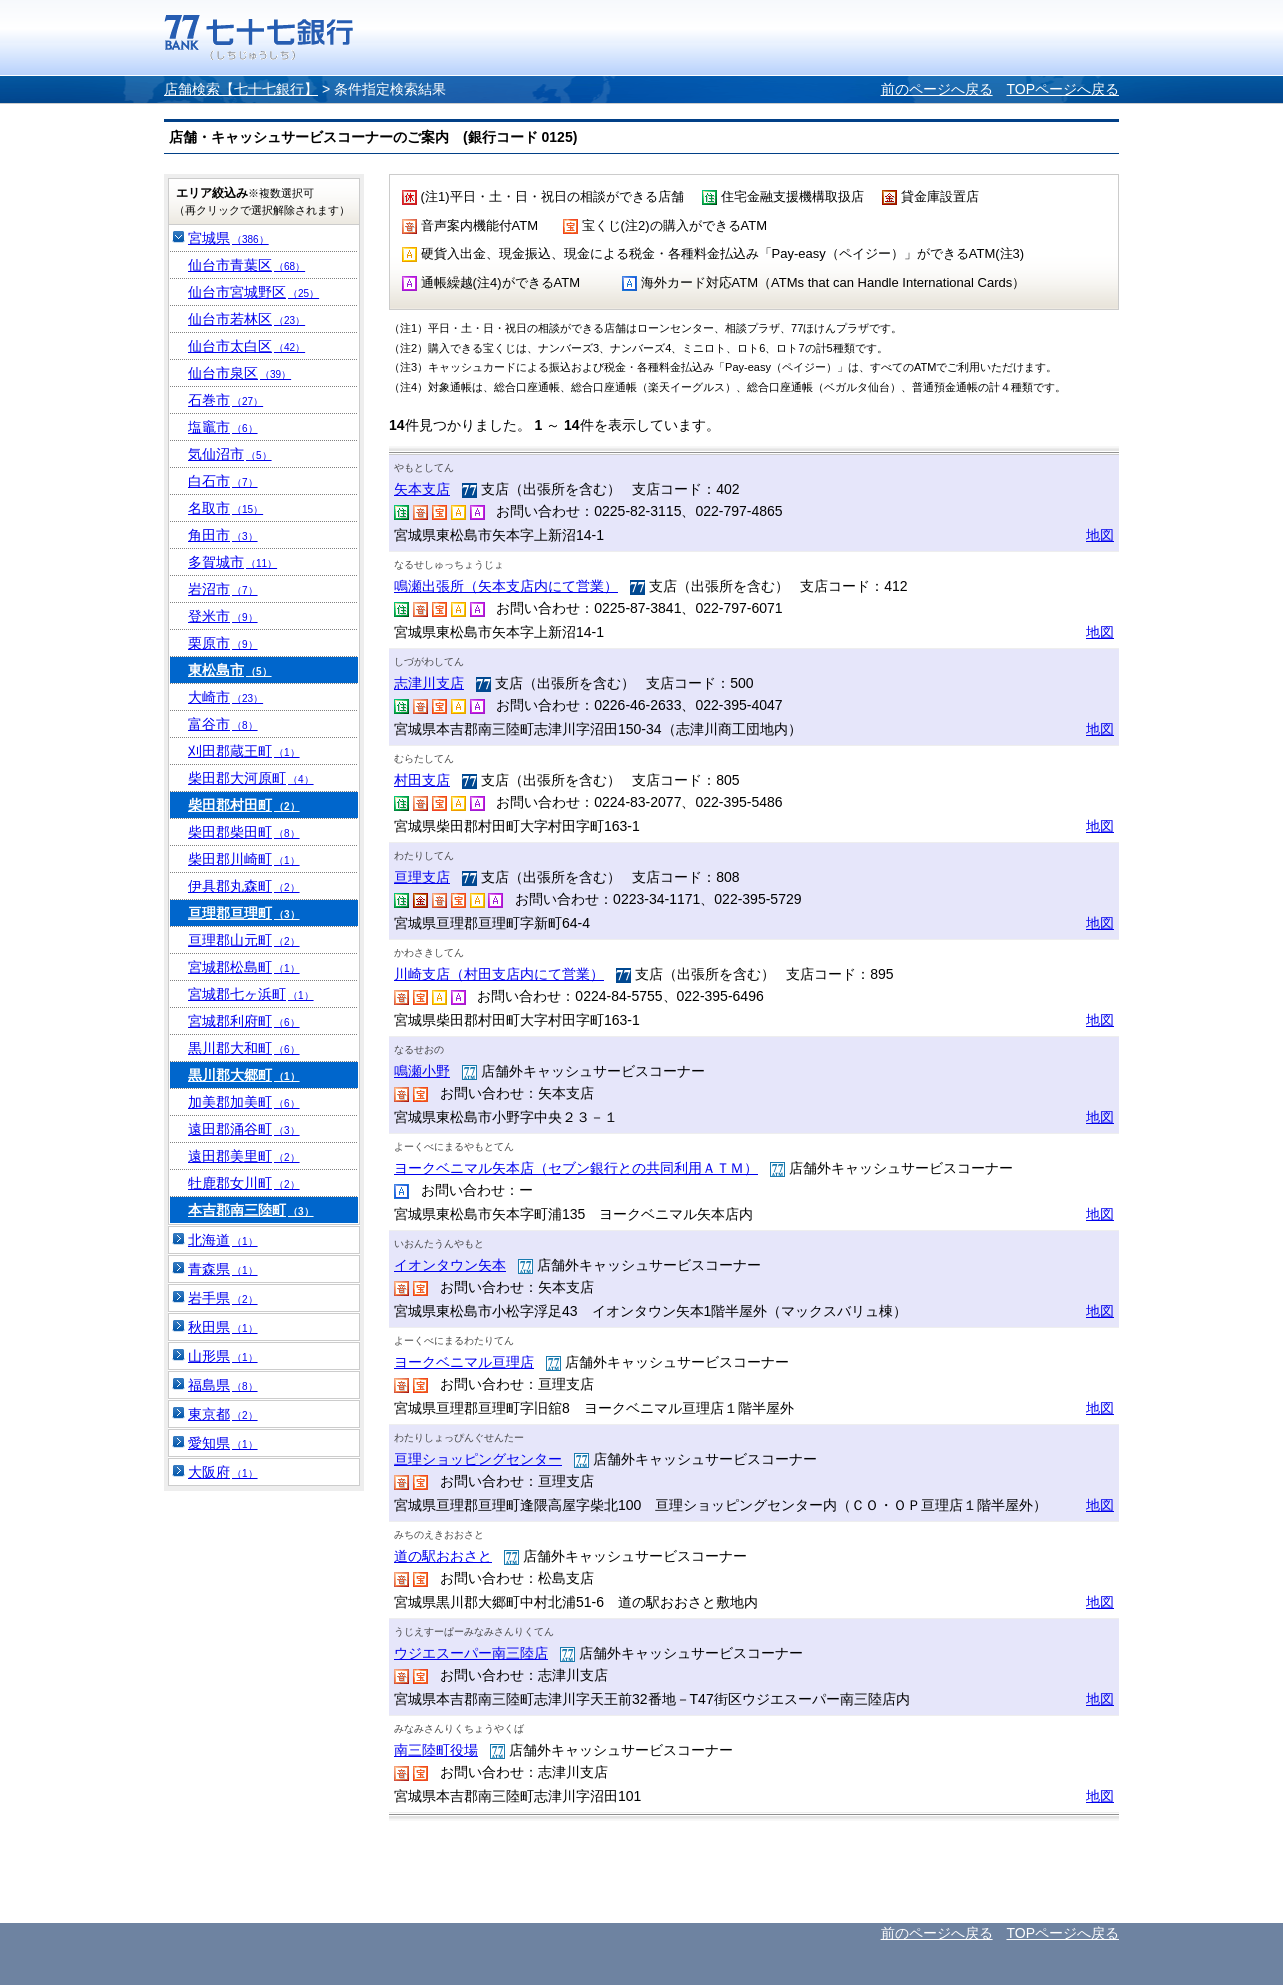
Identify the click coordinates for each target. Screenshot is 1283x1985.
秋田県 (223, 1327)
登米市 (223, 616)
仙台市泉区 (239, 373)
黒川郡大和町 (244, 1048)
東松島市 (230, 670)
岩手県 (223, 1298)
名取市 (225, 508)
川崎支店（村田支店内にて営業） (499, 974)
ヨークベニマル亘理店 (464, 1362)
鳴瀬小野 (422, 1071)
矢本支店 (422, 489)
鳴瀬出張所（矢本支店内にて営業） (506, 586)
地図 (1100, 535)
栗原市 (223, 643)
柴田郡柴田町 (244, 832)
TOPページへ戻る (1062, 89)
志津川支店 (429, 683)
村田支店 (422, 780)
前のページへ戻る (937, 89)
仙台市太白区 (246, 346)
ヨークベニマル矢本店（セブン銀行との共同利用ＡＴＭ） (576, 1168)
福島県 (223, 1385)
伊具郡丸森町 (244, 886)
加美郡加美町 (244, 1102)
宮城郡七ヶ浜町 (251, 994)
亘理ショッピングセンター (478, 1459)
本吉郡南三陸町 (251, 1210)
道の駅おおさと (443, 1556)
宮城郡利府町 (244, 1021)
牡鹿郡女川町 (244, 1183)
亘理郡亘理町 (244, 913)
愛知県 (223, 1443)
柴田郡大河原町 (251, 778)
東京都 (223, 1414)
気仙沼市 (230, 454)
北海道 (223, 1240)
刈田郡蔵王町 (244, 751)
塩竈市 (223, 427)
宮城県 (228, 238)
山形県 (223, 1356)
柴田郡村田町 (244, 805)
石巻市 (225, 400)
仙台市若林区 (246, 319)
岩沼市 (223, 589)
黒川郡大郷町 (244, 1075)
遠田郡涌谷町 (244, 1129)
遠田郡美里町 (244, 1156)
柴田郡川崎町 (244, 859)
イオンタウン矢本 (450, 1265)
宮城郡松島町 (244, 967)
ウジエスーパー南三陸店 (471, 1653)
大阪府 (223, 1472)
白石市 (223, 481)
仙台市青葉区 (246, 265)
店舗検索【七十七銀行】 (241, 89)
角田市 (223, 535)
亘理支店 (422, 877)
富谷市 (223, 724)
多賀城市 (232, 562)
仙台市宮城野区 (253, 292)
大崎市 (225, 697)
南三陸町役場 (436, 1750)
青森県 (223, 1269)
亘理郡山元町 (244, 940)
